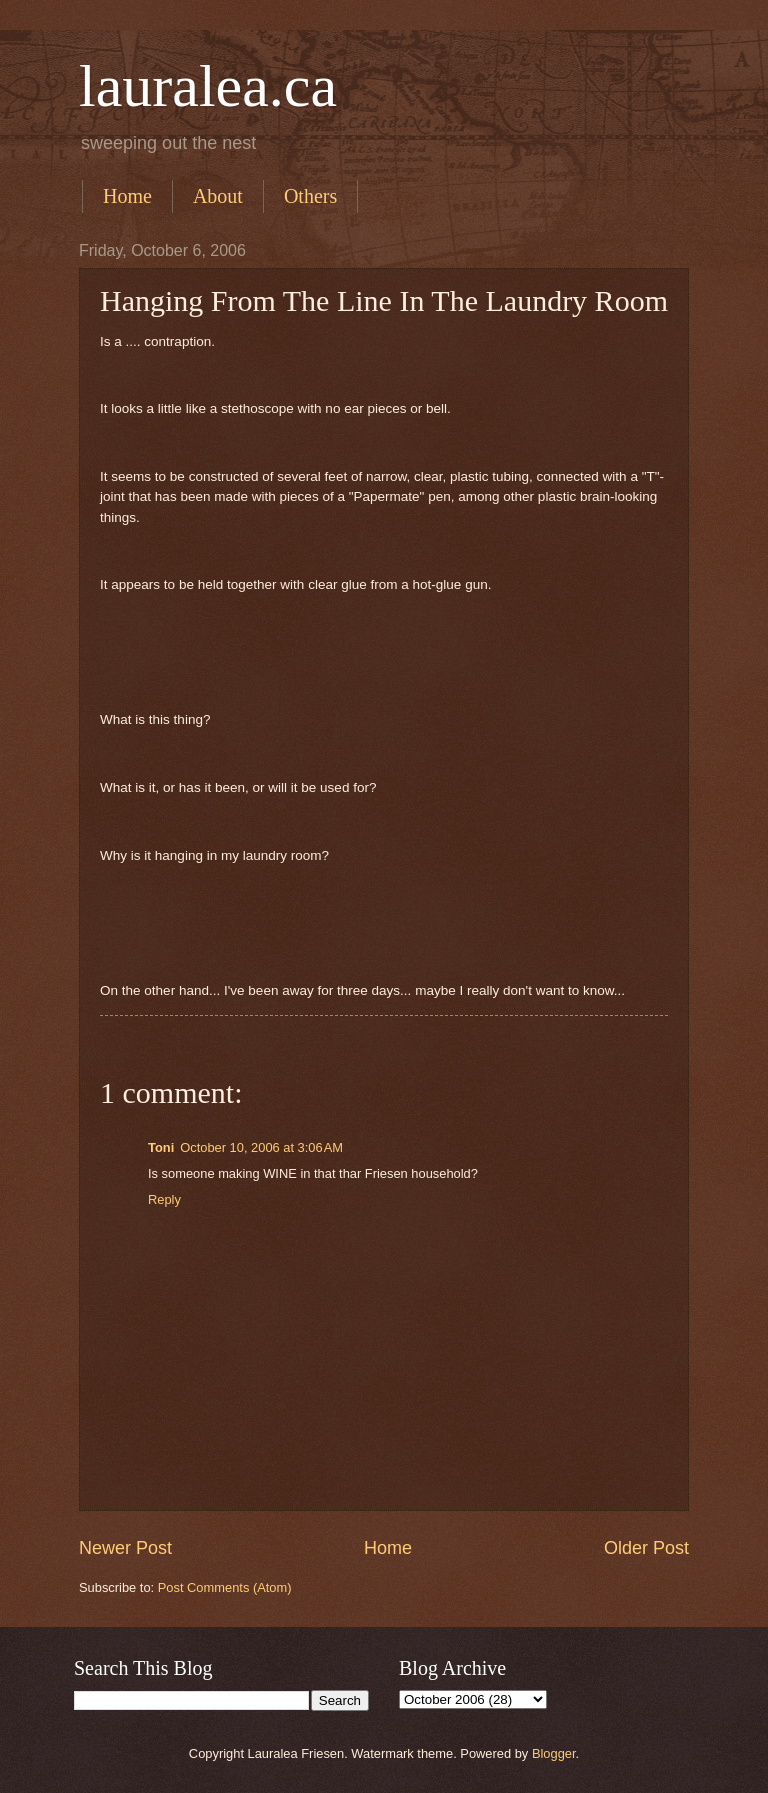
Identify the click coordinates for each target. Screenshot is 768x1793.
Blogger (554, 1753)
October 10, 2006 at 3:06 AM (261, 1147)
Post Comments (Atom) (225, 1587)
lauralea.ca (208, 86)
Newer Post (125, 1548)
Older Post (646, 1548)
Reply (164, 1199)
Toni (161, 1147)
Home (127, 196)
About (218, 196)
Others (310, 196)
